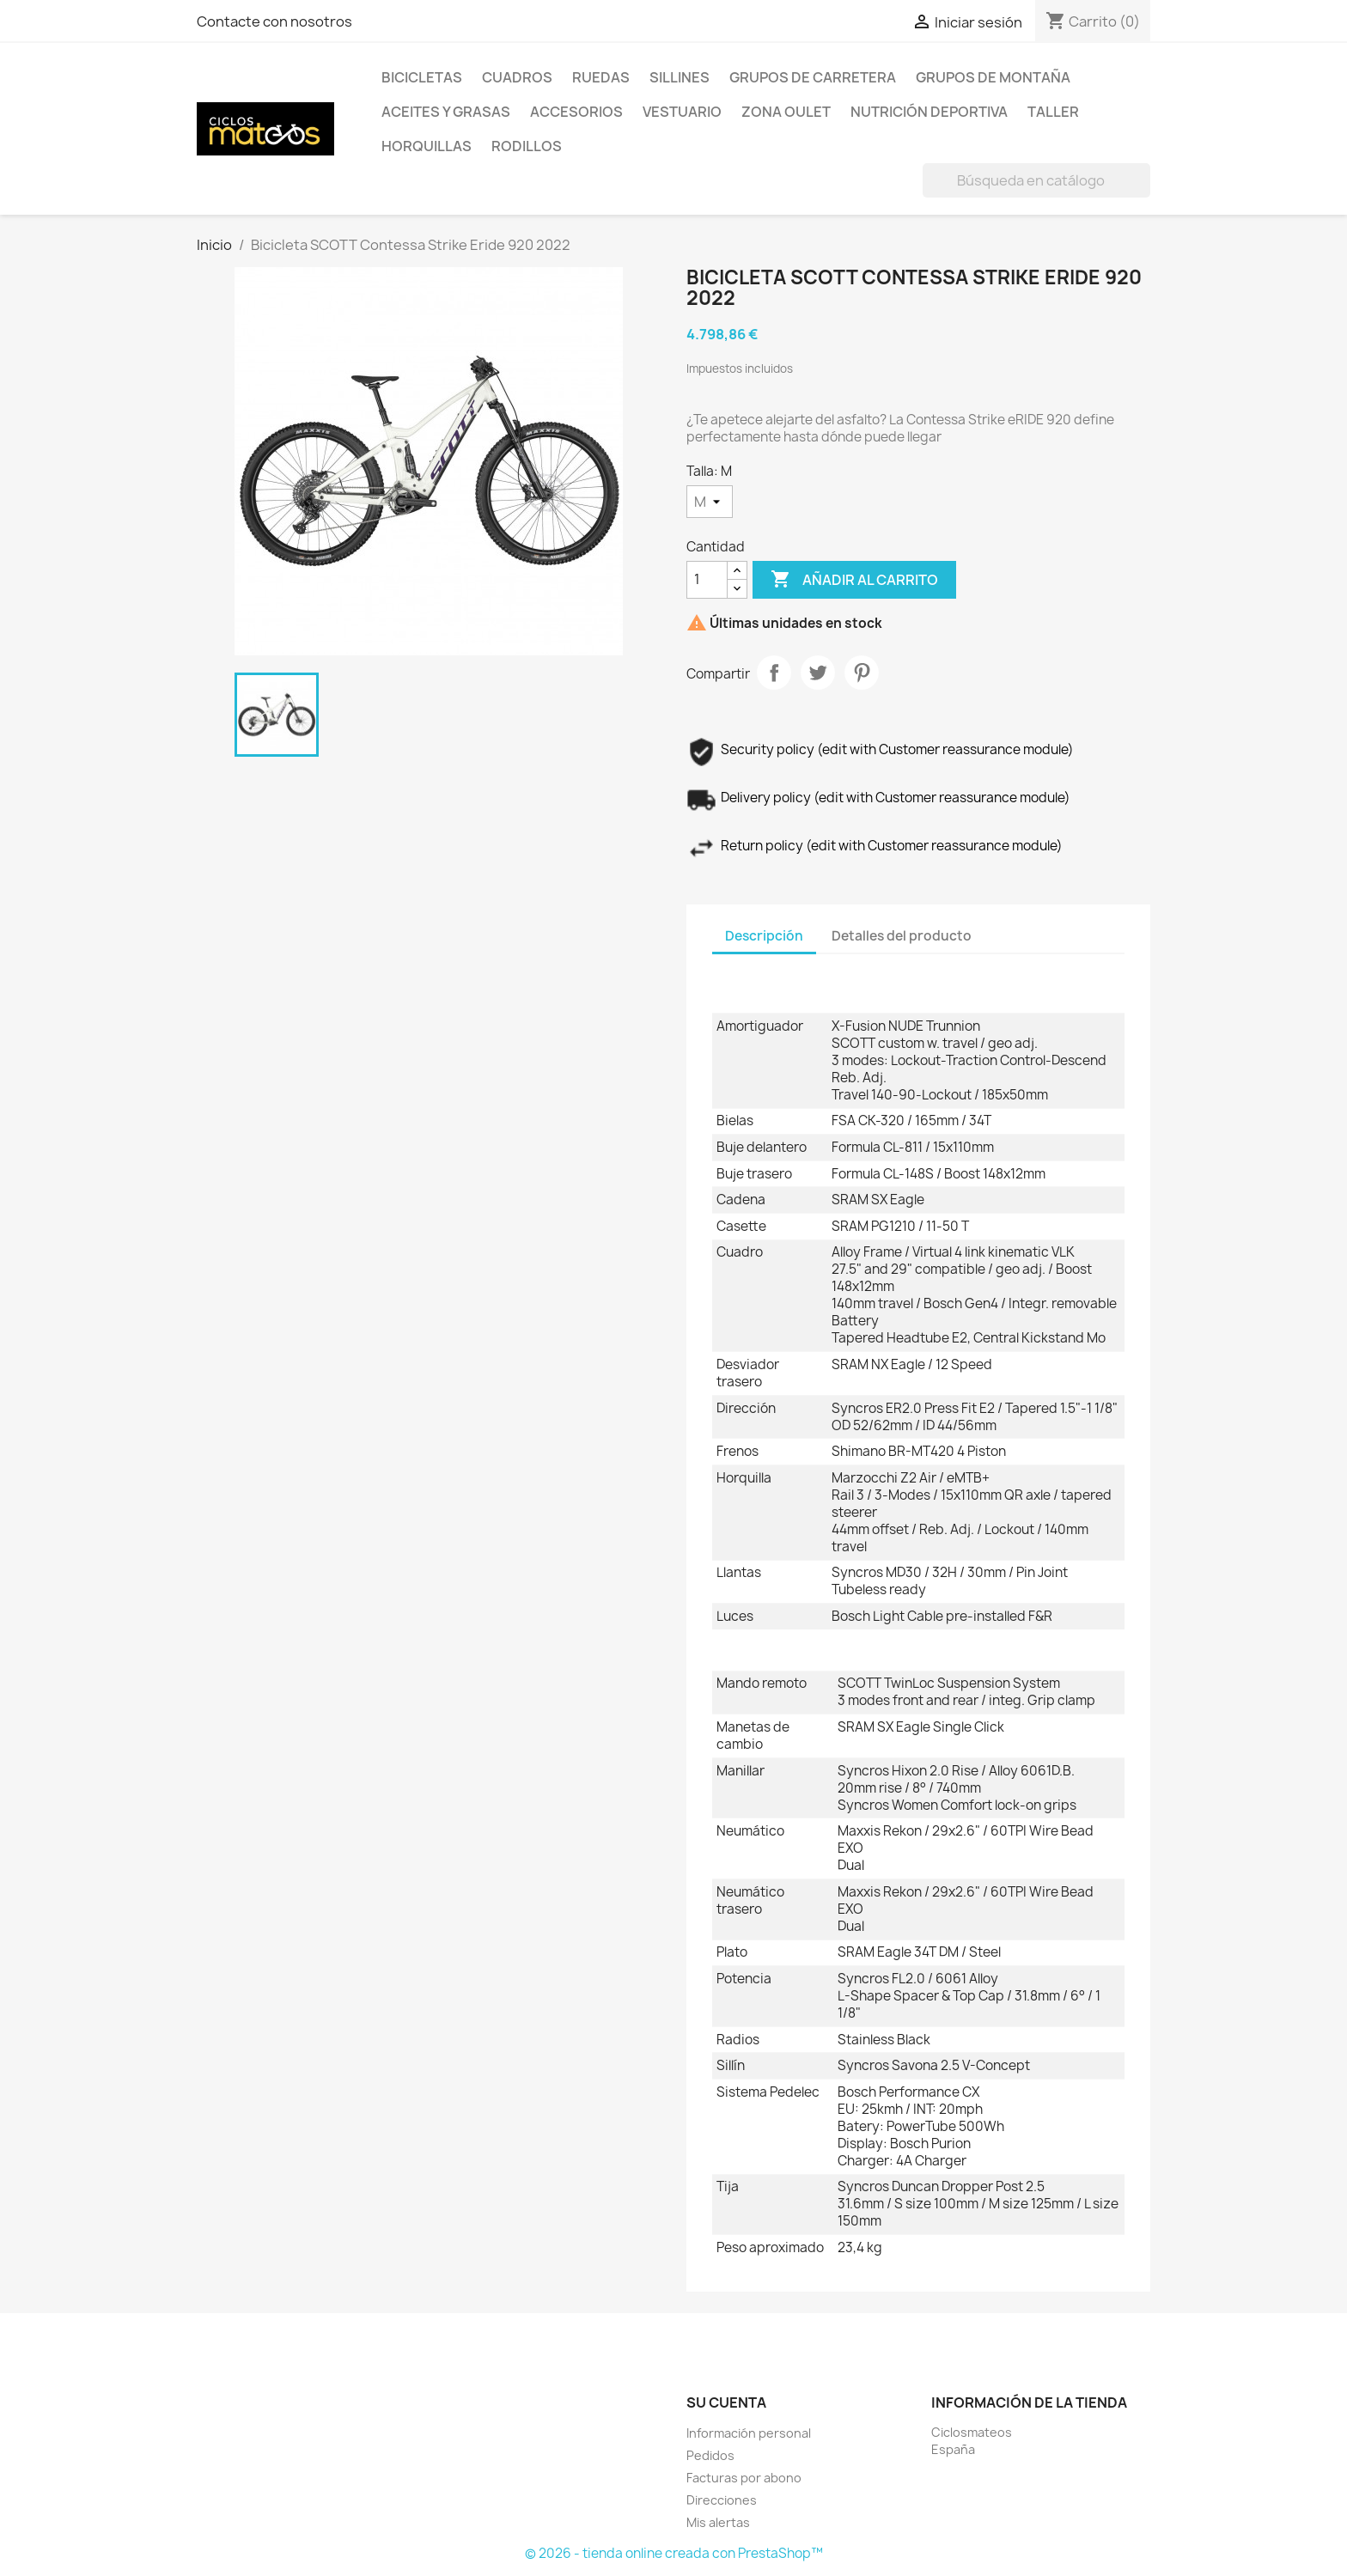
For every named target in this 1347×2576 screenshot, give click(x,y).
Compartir (774, 672)
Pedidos (710, 2455)
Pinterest (861, 672)
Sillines (679, 77)
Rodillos (526, 146)
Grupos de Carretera (812, 77)
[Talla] (709, 501)
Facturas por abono (743, 2477)
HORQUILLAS (426, 146)
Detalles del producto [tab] (902, 936)
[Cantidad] (707, 580)
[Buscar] (1036, 180)
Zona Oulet (786, 111)
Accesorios (576, 111)
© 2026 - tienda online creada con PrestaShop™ (674, 2553)
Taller (1053, 111)
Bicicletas (421, 77)
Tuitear (818, 672)
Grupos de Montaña (993, 77)
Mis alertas (718, 2522)
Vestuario (682, 111)
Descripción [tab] (764, 936)
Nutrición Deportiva (929, 111)
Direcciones (721, 2500)
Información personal (748, 2433)
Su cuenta (726, 2402)
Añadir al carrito (854, 580)
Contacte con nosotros (274, 21)
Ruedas (601, 77)
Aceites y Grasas (445, 111)
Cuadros (517, 77)
